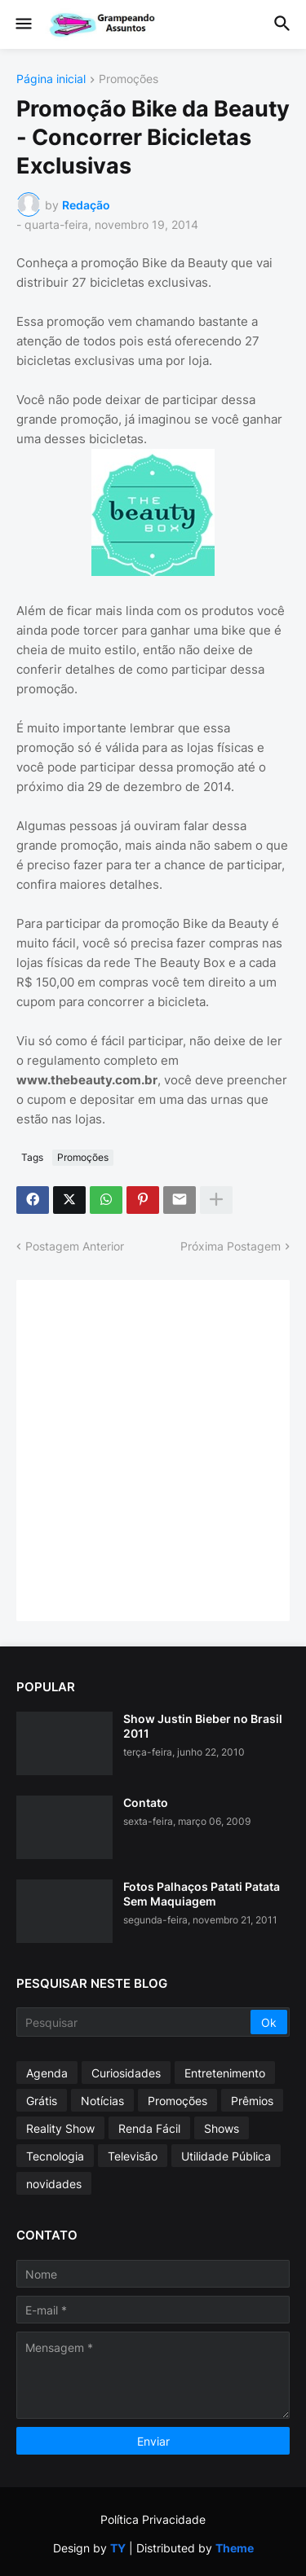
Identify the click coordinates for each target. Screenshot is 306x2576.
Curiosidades (126, 2073)
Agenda (47, 2073)
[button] (22, 24)
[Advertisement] (153, 1449)
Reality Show (60, 2128)
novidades (54, 2184)
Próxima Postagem (230, 1246)
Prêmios (252, 2101)
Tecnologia (55, 2156)
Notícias (102, 2101)
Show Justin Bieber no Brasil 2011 (202, 1726)
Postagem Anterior (74, 1246)
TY (118, 2548)
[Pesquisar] (135, 2022)
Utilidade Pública (226, 2156)
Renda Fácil (149, 2128)
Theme (234, 2548)
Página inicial (51, 79)
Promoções (128, 79)
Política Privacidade (153, 2519)
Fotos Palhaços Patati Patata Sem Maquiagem (201, 1893)
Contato (145, 1802)
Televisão (132, 2156)
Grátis (41, 2101)
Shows (221, 2128)
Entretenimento (224, 2073)
